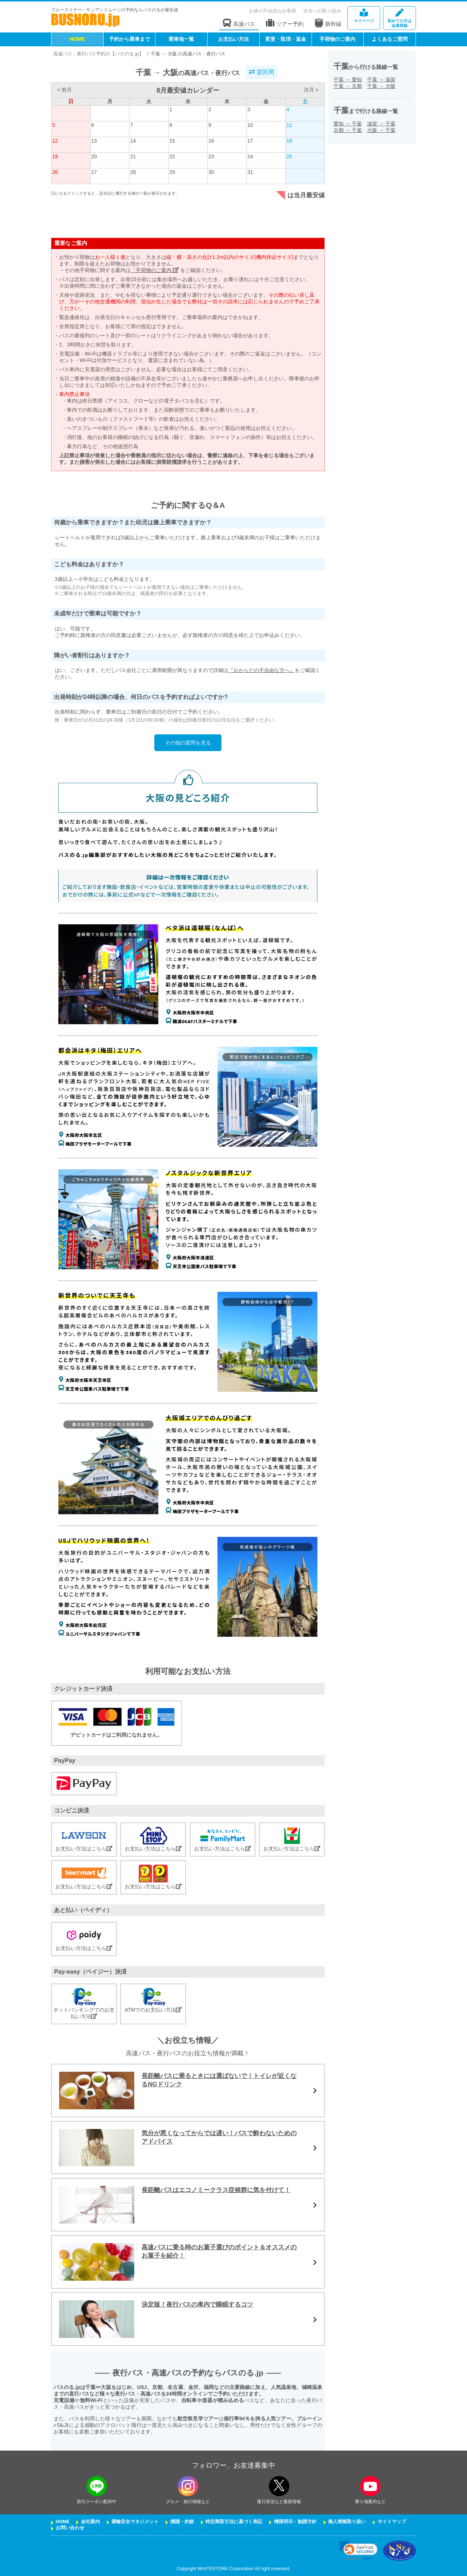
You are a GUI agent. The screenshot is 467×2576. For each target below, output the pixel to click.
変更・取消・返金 (285, 39)
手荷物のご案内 (337, 39)
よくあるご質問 (390, 39)
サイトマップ (392, 2521)
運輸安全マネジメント (135, 2521)
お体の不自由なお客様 (272, 10)
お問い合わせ (70, 2527)
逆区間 (261, 72)
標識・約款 (182, 2521)
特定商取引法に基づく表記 (233, 2521)
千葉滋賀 (381, 79)
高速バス (239, 23)
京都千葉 (347, 130)
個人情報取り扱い (347, 2521)
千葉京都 (347, 86)
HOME (77, 39)
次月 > (311, 90)
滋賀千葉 (381, 124)
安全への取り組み (322, 10)
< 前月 (64, 90)
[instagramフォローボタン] (188, 2486)
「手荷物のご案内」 (155, 270)
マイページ (364, 16)
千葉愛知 (347, 79)
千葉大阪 (381, 86)
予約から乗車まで (129, 39)
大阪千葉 (381, 130)
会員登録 (399, 18)
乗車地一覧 (181, 39)
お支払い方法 (233, 39)
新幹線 (327, 23)
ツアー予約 (285, 23)
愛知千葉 (347, 124)
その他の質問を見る (188, 743)
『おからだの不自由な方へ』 (261, 670)
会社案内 (90, 2521)
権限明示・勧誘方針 (295, 2521)
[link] (358, 2551)
